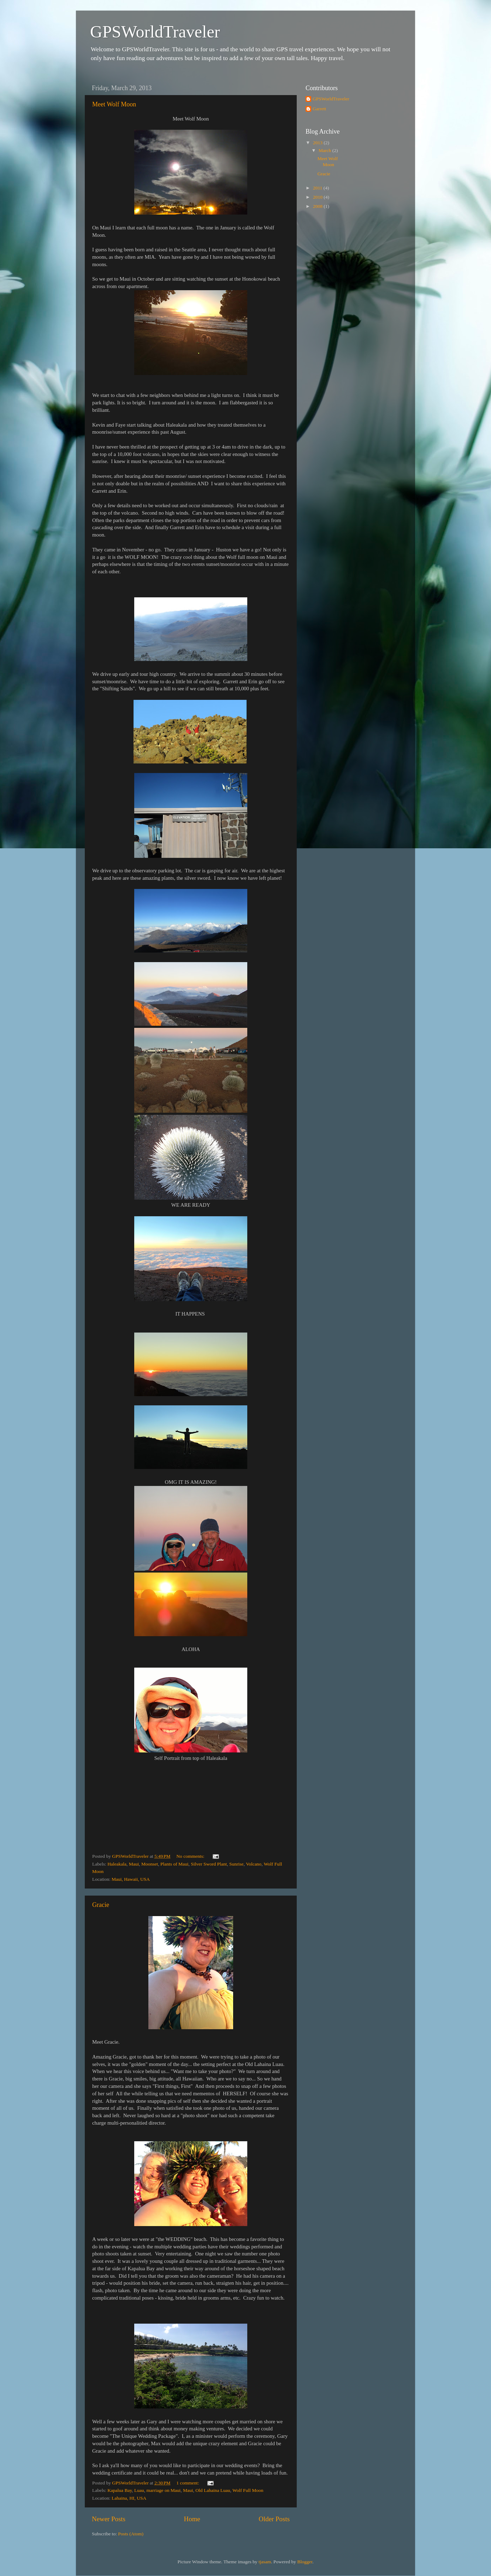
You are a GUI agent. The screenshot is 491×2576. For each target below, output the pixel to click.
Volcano (253, 1864)
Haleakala (116, 1864)
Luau (139, 2490)
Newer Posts (108, 2519)
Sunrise (236, 1864)
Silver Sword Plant (209, 1864)
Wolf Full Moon (247, 2490)
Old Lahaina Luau (212, 2490)
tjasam (265, 2561)
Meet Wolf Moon (114, 104)
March (325, 150)
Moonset (149, 1864)
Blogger (304, 2561)
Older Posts (274, 2519)
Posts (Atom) (130, 2533)
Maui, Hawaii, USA (131, 1879)
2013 (318, 142)
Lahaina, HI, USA (129, 2498)
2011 (318, 188)
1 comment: (188, 2483)
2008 (318, 206)
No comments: (191, 1856)
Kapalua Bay (119, 2490)
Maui (134, 1864)
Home (192, 2519)
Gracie (100, 1904)
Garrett (319, 108)
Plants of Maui (174, 1864)
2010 (318, 197)
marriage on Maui (164, 2490)
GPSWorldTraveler (155, 31)
